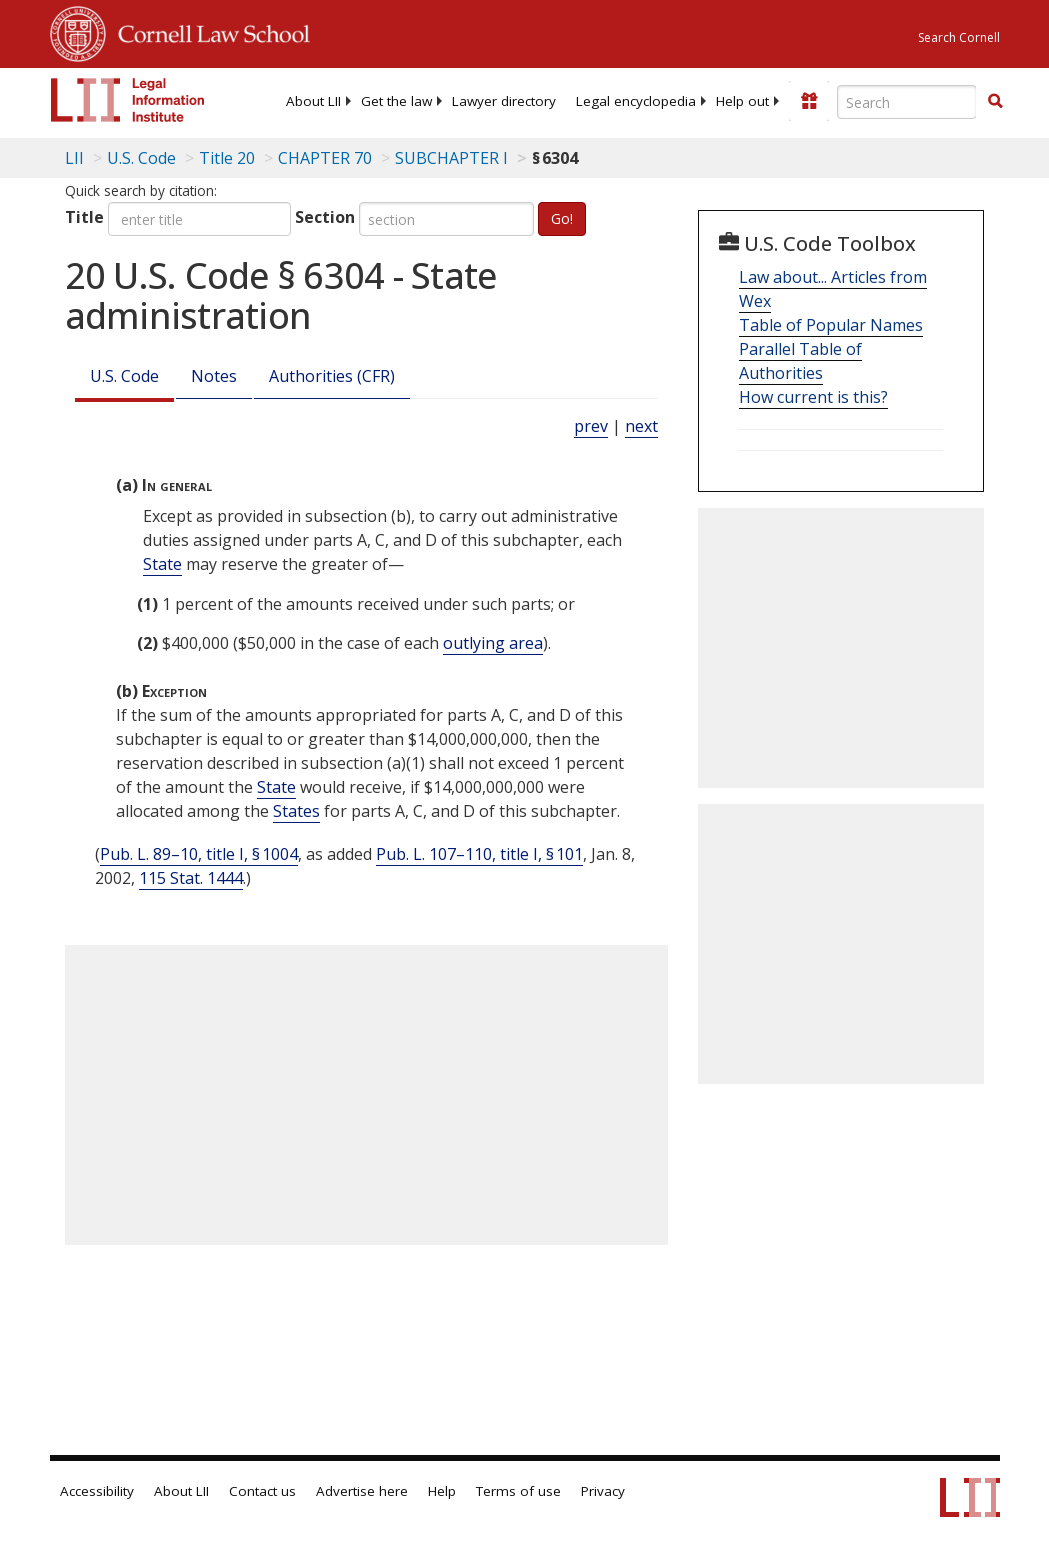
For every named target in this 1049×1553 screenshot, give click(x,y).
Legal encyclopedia (636, 101)
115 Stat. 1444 (191, 878)
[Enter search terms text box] (907, 102)
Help (442, 1491)
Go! (562, 218)
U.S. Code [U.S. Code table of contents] (141, 158)
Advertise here (362, 1491)
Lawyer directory (504, 101)
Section (325, 217)
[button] (995, 101)
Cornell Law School (208, 31)
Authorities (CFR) (332, 376)
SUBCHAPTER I (451, 158)
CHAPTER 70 (325, 158)
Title (84, 217)
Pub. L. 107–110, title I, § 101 (479, 854)
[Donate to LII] (809, 101)
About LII (313, 101)
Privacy (603, 1491)
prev (591, 426)
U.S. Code (124, 376)
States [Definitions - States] (296, 811)
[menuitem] (313, 101)
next (641, 426)
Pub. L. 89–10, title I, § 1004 (199, 854)
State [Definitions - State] (162, 564)
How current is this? (813, 397)
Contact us (262, 1491)
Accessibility (97, 1491)
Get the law (396, 101)
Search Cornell (959, 37)
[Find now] (995, 102)
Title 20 (227, 158)
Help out (742, 101)
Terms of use (518, 1491)
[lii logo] (128, 100)
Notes (214, 376)
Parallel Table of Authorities (800, 361)
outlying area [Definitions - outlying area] (493, 643)
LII (74, 158)
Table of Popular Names (831, 325)
